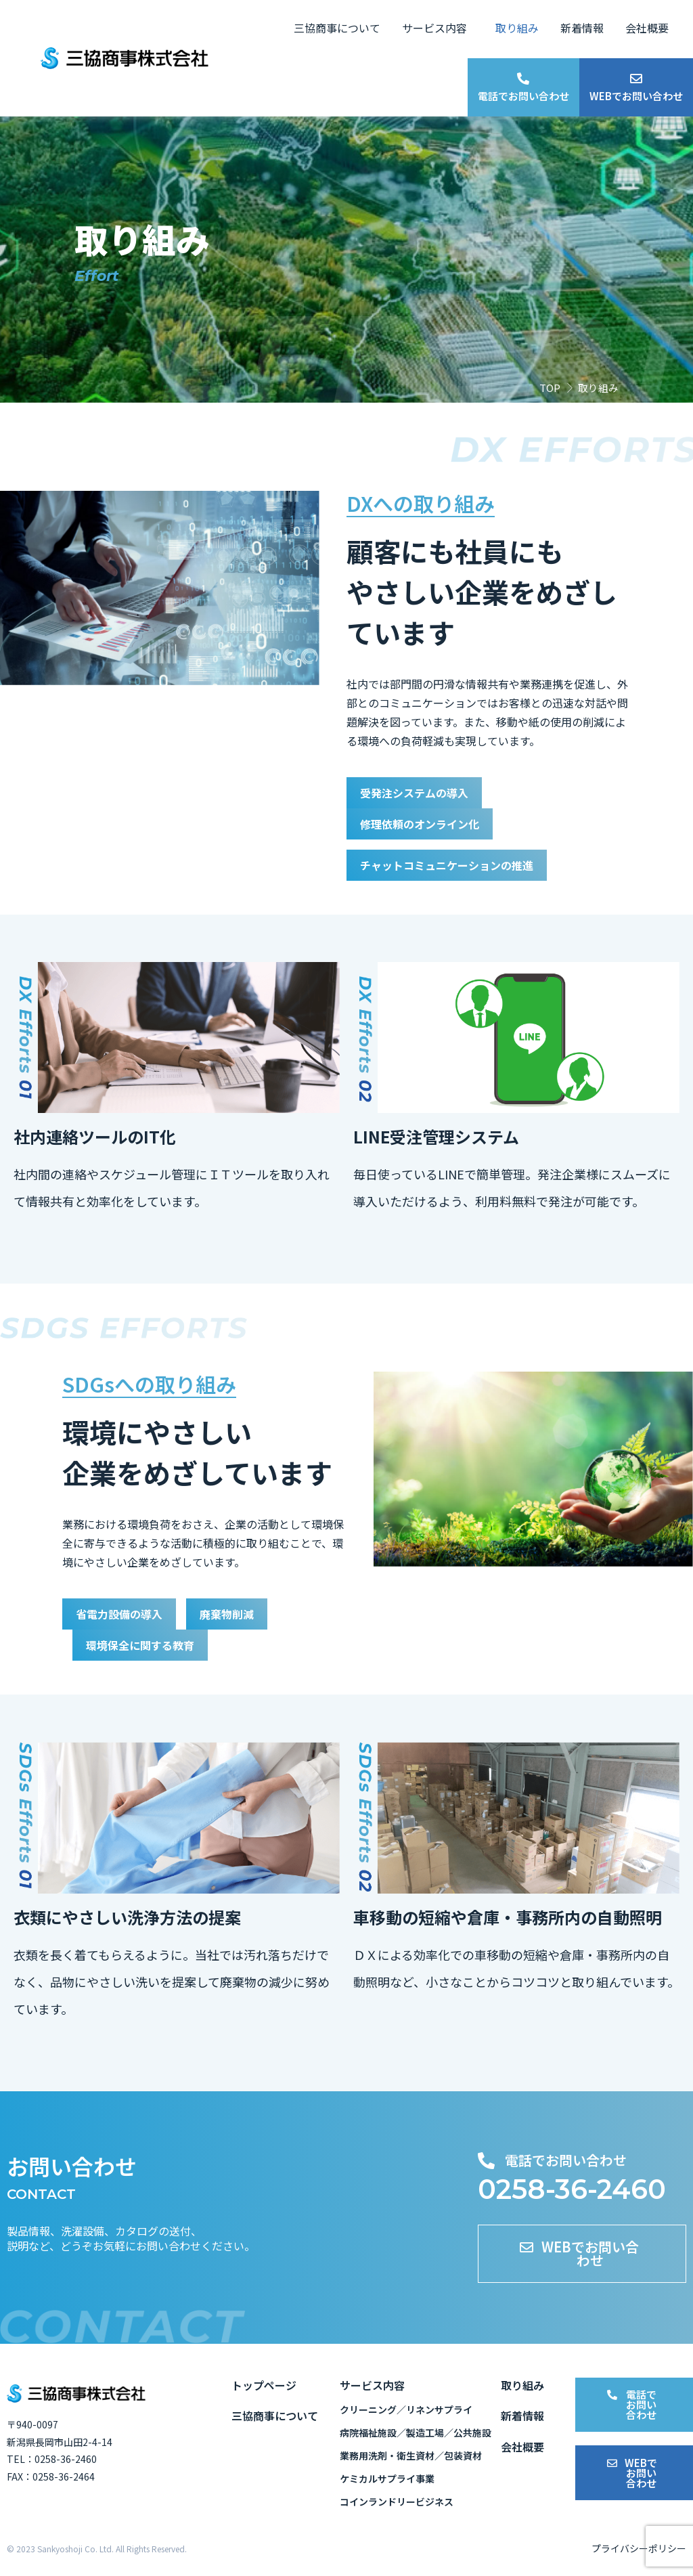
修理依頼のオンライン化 (427, 824)
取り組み (517, 27)
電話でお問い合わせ (523, 96)
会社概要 (647, 27)
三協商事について (337, 27)
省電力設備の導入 (124, 1613)
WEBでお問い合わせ (636, 96)
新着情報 (582, 27)
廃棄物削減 (240, 1613)
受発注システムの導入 (420, 793)
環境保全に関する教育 (147, 1644)
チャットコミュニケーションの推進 (457, 864)
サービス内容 (434, 28)
